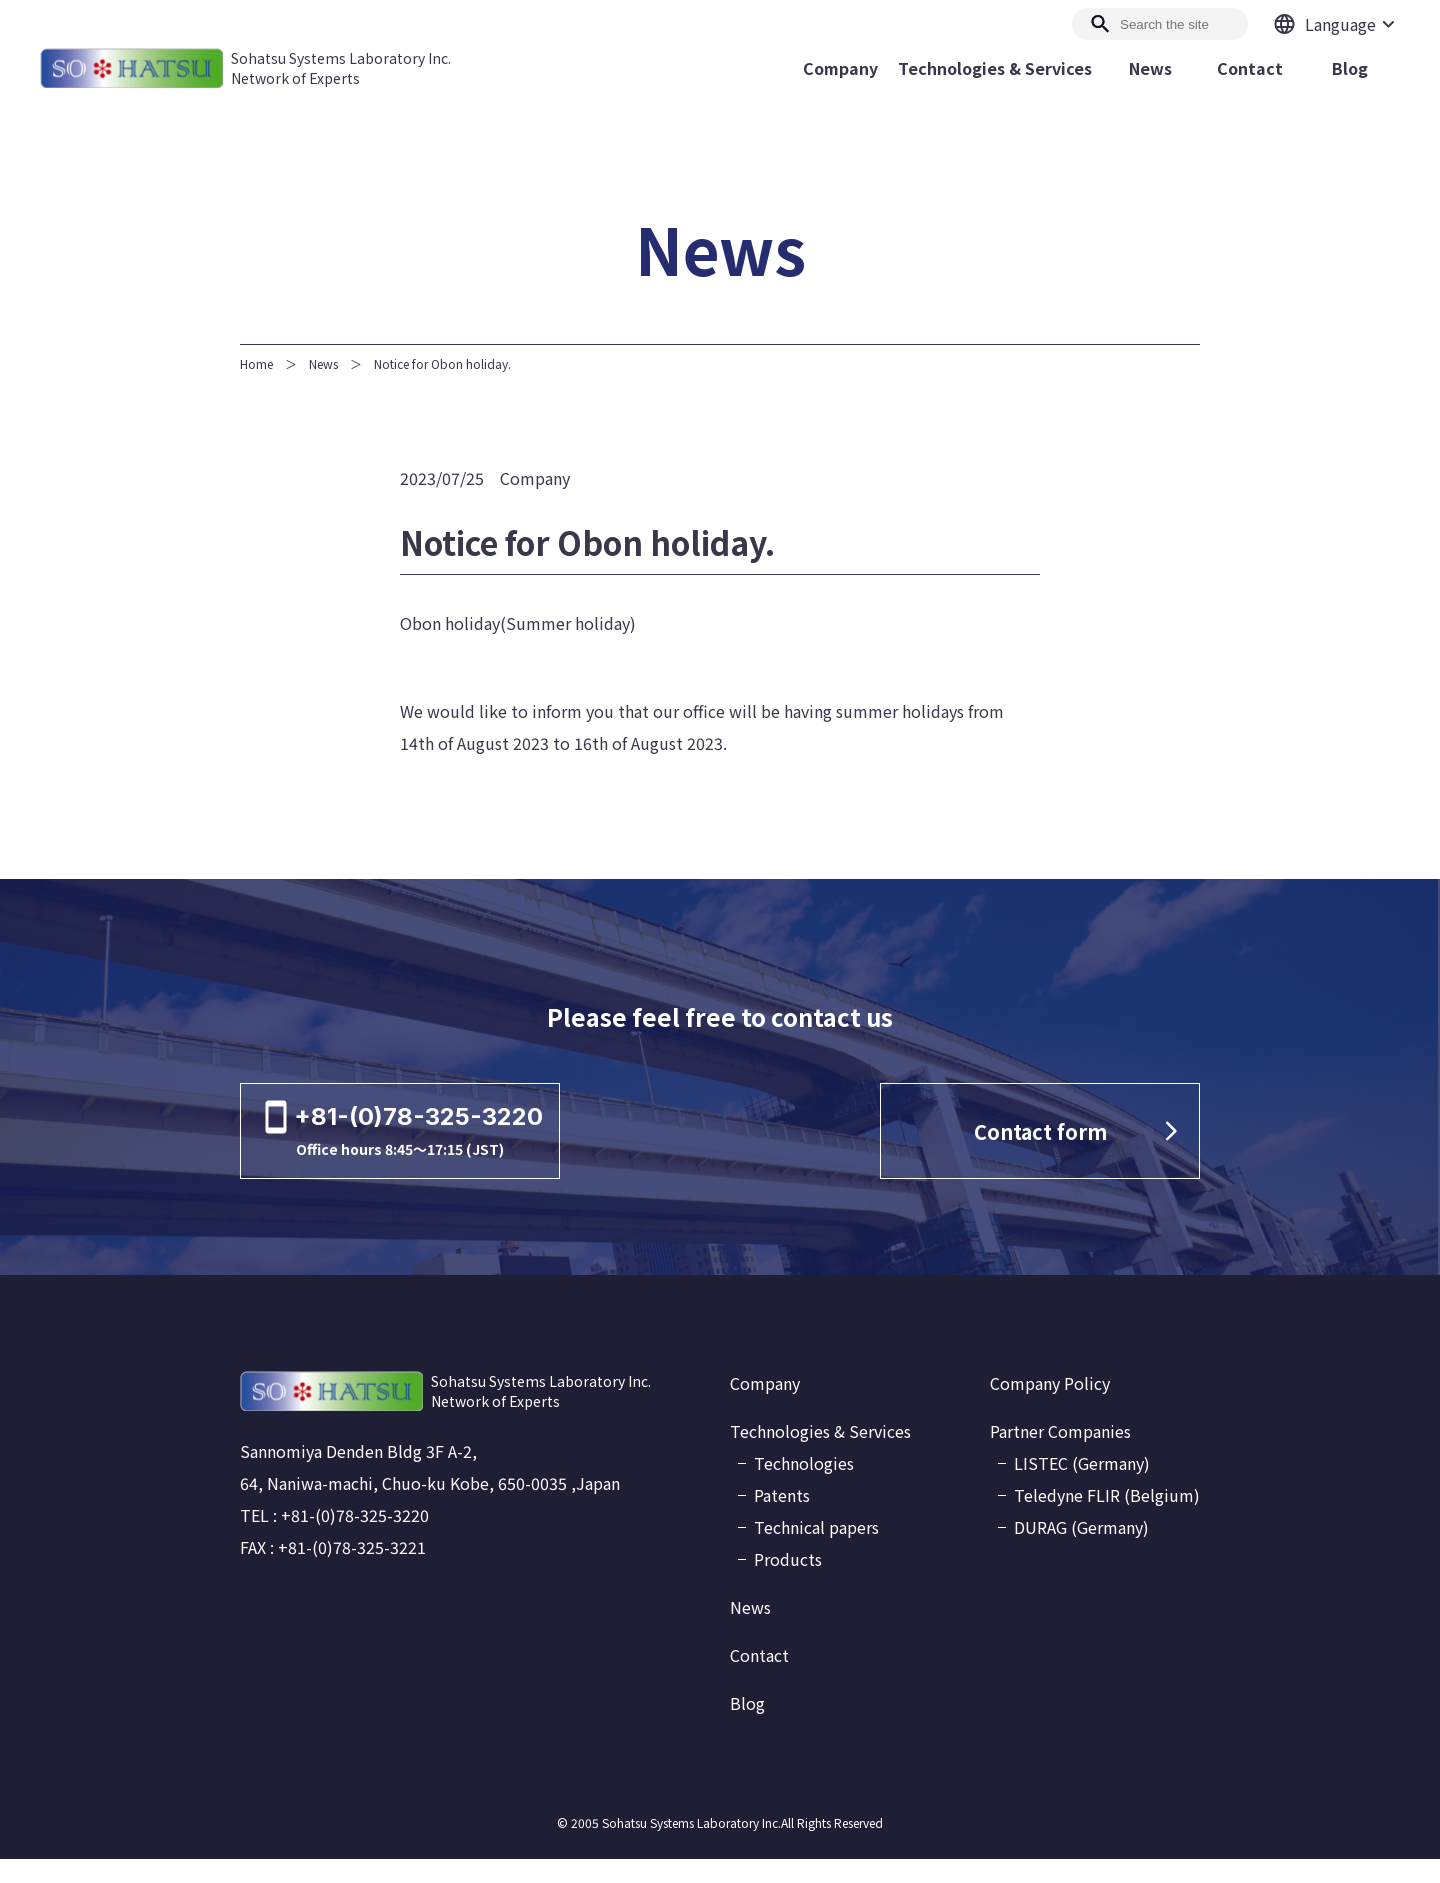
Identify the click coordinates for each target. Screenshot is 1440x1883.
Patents (782, 1519)
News (323, 363)
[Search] (1160, 24)
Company (765, 1407)
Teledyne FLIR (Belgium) (1107, 1519)
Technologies (804, 1487)
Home (256, 363)
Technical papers (816, 1551)
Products (788, 1583)
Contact (759, 1679)
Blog (747, 1727)
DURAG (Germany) (1081, 1551)
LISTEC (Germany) (1082, 1487)
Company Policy (1050, 1407)
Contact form (1043, 1143)
